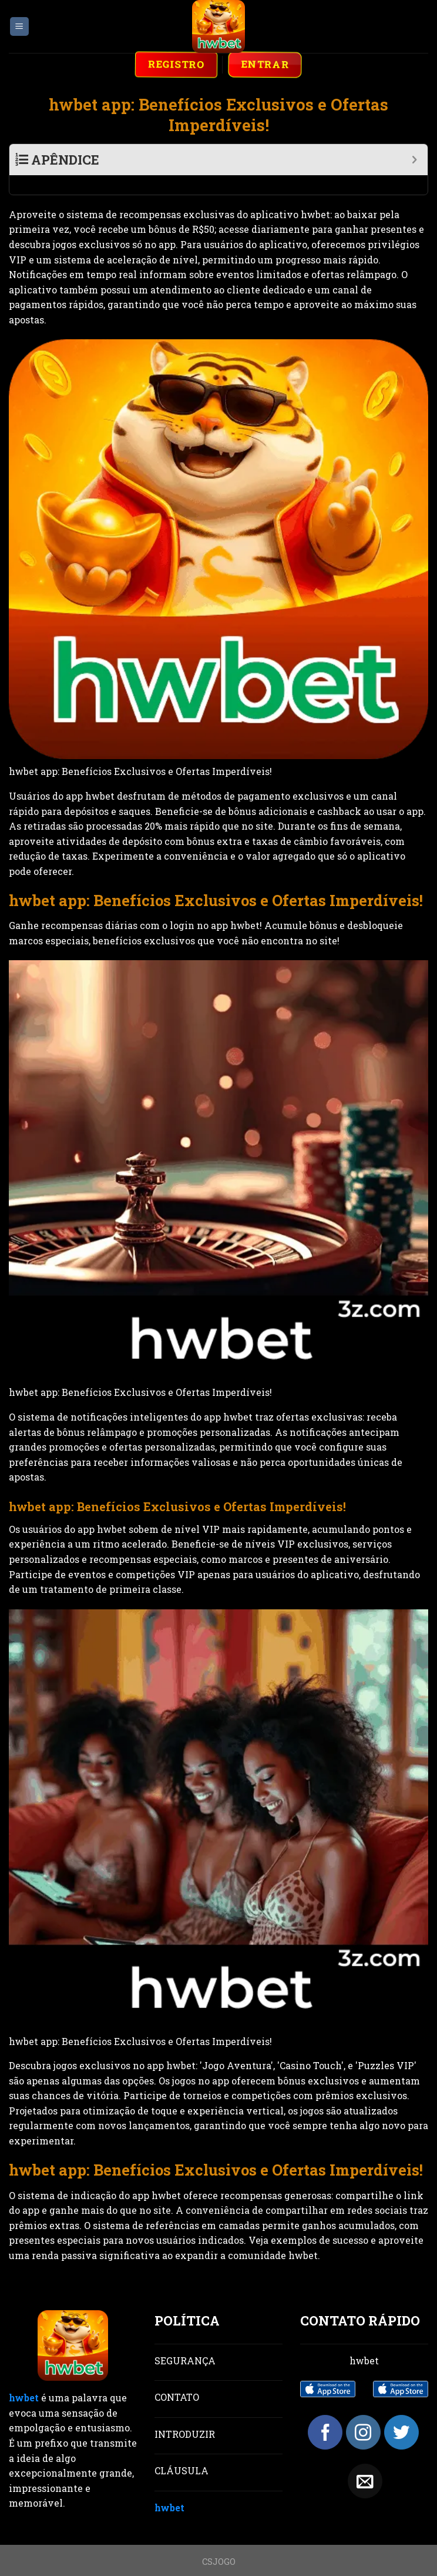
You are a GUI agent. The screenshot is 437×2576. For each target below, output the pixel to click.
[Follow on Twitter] (401, 2412)
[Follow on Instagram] (363, 2412)
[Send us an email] (365, 2461)
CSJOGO (219, 2542)
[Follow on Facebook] (325, 2412)
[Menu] (19, 26)
